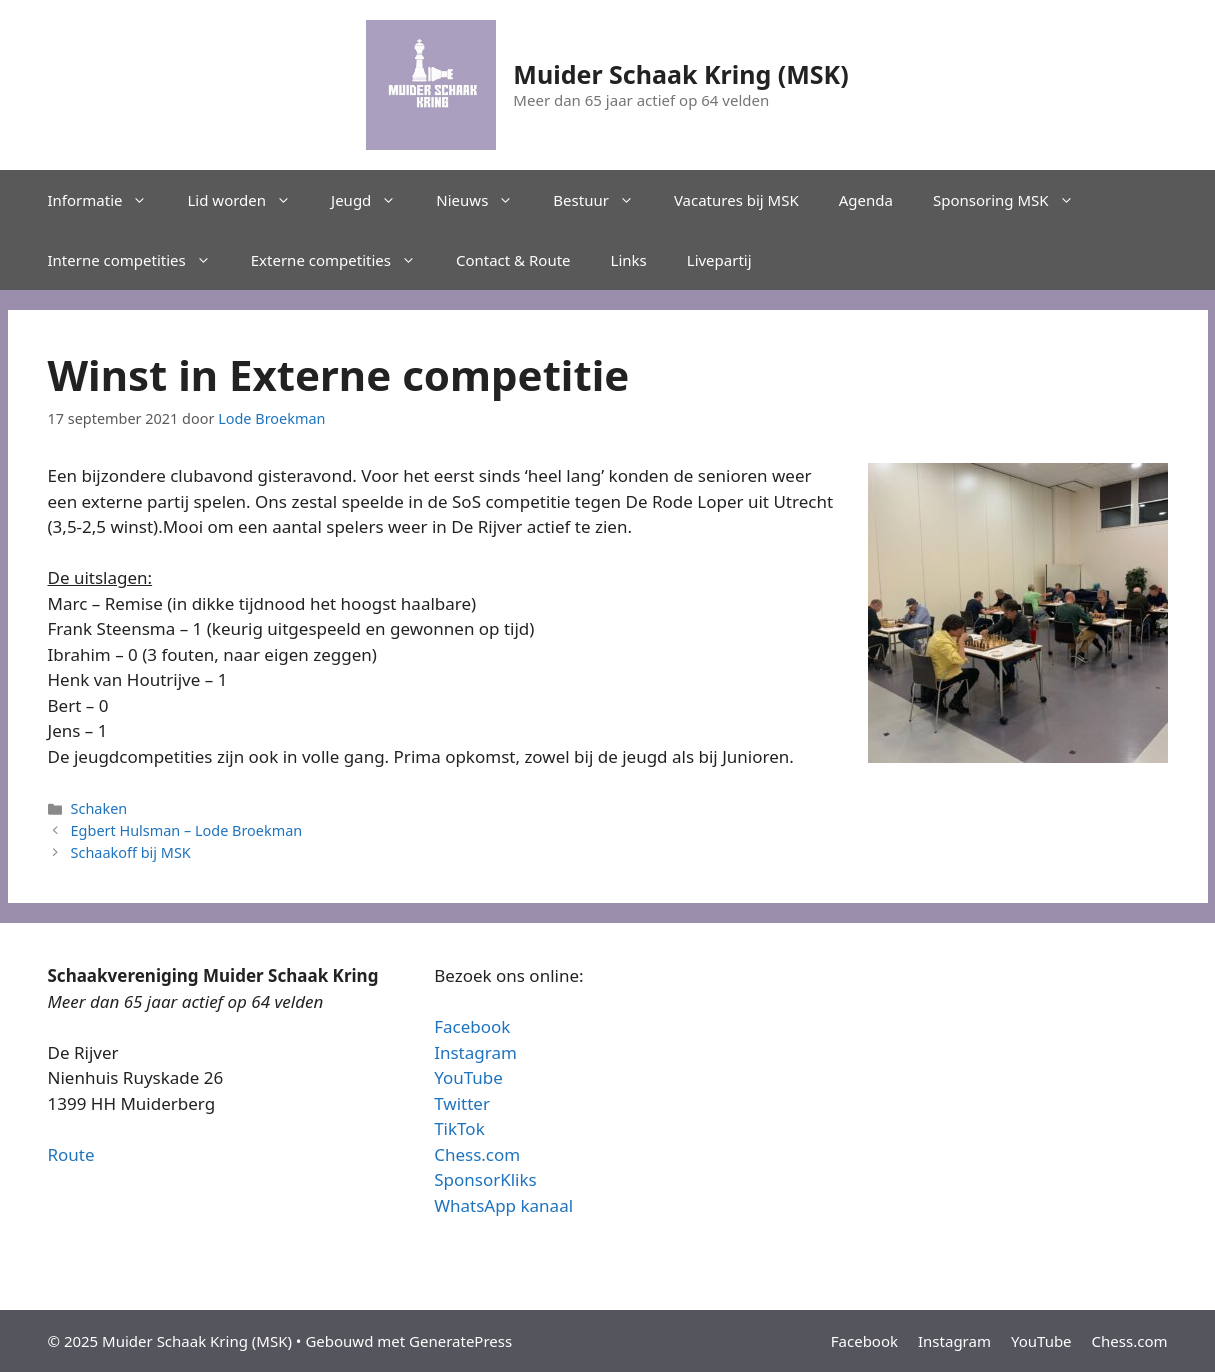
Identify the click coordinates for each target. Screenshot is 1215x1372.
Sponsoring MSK (1013, 200)
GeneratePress (460, 1341)
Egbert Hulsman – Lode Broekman (187, 830)
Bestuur (603, 200)
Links (629, 260)
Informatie (108, 200)
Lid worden (249, 200)
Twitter (462, 1103)
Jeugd (373, 200)
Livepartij (719, 260)
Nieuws (484, 200)
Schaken (99, 808)
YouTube (468, 1077)
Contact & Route (513, 260)
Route (71, 1154)
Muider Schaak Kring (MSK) (680, 74)
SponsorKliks (485, 1179)
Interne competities (139, 260)
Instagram (475, 1052)
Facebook (472, 1026)
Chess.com (477, 1154)
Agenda (866, 200)
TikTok (459, 1128)
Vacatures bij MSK (736, 200)
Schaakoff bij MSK (131, 852)
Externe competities (343, 260)
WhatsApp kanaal (503, 1205)
